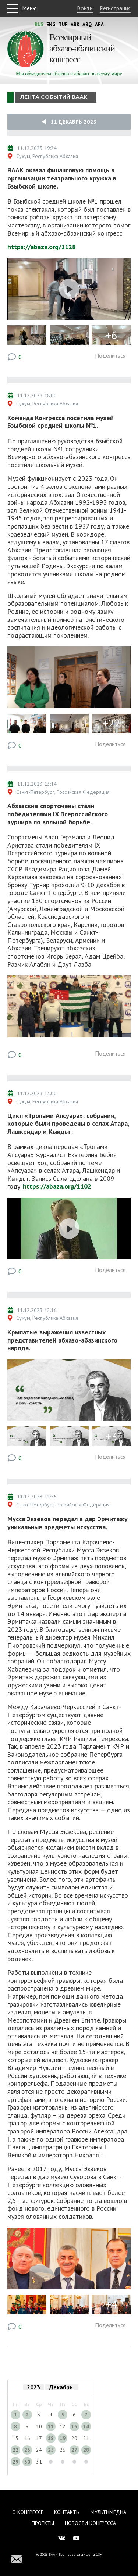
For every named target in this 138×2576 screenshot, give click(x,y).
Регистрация (115, 8)
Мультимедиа (108, 2512)
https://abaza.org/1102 (57, 1186)
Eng (51, 24)
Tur (63, 24)
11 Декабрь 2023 (69, 121)
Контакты (67, 2512)
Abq (87, 24)
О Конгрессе (27, 2512)
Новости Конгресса (90, 2523)
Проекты (43, 2523)
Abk (75, 24)
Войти (85, 8)
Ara (99, 24)
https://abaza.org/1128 (41, 247)
